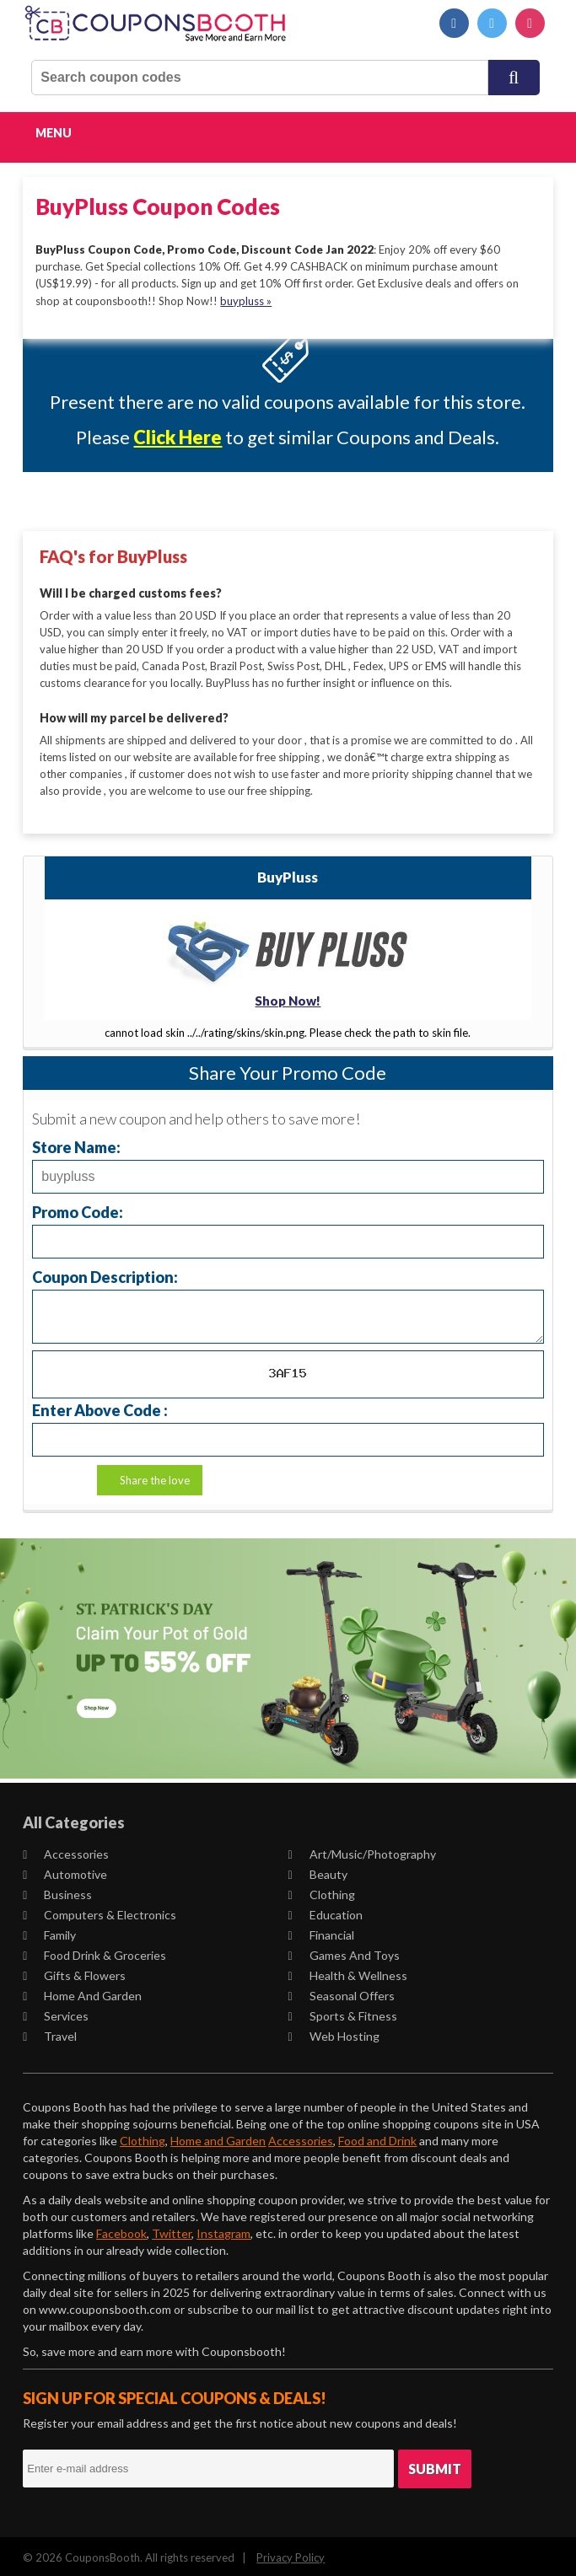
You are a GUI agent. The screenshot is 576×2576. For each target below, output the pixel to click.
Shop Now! (287, 997)
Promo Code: (77, 1209)
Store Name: (76, 1144)
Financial (320, 1931)
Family (49, 1931)
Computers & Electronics (99, 1911)
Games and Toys (343, 1952)
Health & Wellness (347, 1972)
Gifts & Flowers (74, 1972)
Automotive (65, 1871)
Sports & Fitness (342, 2012)
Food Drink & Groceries (94, 1952)
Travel (50, 2033)
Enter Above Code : (100, 1407)
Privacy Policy (290, 2554)
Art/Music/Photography (361, 1850)
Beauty (317, 1871)
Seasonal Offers (341, 1992)
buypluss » (246, 300)
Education (325, 1911)
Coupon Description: (105, 1274)
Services (56, 2012)
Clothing (321, 1891)
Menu (53, 133)
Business (57, 1891)
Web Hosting (333, 2033)
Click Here (177, 437)
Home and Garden (82, 1992)
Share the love (155, 1477)
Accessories (66, 1850)
